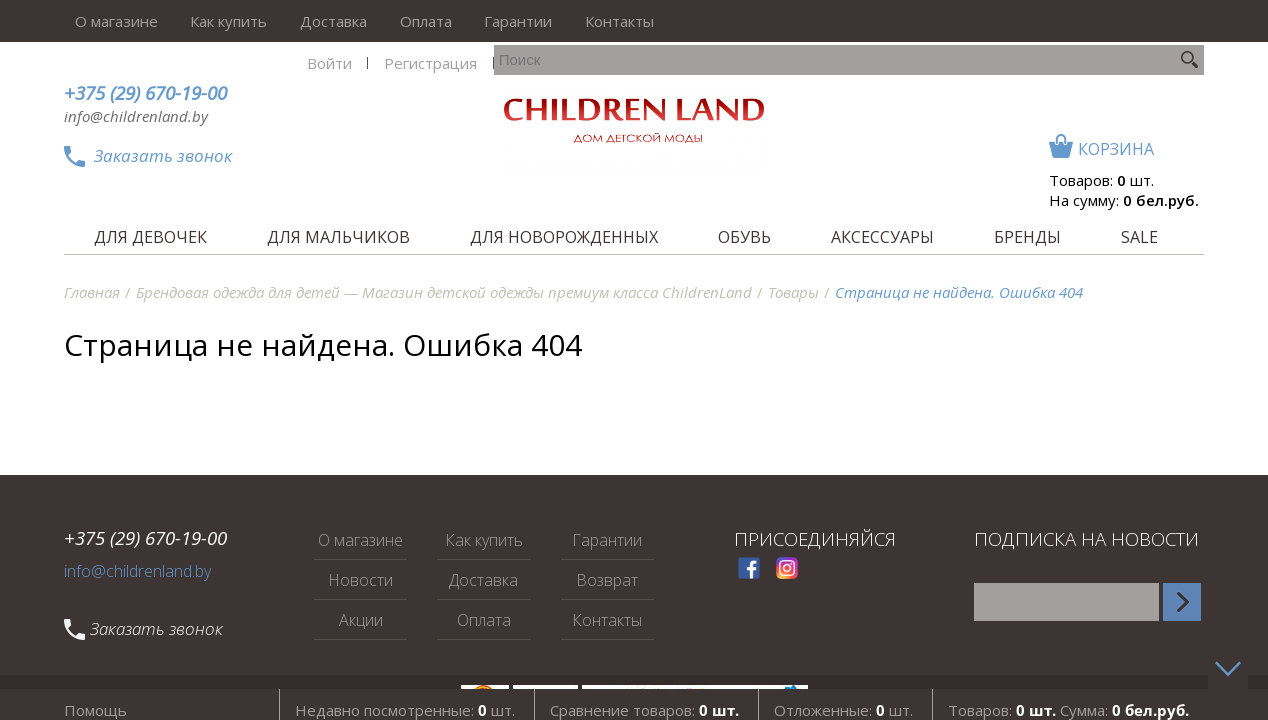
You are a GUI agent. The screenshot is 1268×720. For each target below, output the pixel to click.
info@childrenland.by (136, 116)
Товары (793, 292)
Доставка (305, 21)
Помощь (95, 699)
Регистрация (941, 21)
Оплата (389, 21)
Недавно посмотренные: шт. (405, 699)
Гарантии (473, 21)
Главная (92, 292)
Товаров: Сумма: (1068, 699)
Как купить (209, 21)
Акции (361, 620)
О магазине (105, 21)
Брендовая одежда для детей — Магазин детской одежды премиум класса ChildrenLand (444, 292)
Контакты (565, 21)
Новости (360, 580)
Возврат (607, 580)
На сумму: (1124, 158)
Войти (848, 21)
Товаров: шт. (1101, 138)
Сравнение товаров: (644, 699)
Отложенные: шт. (843, 699)
